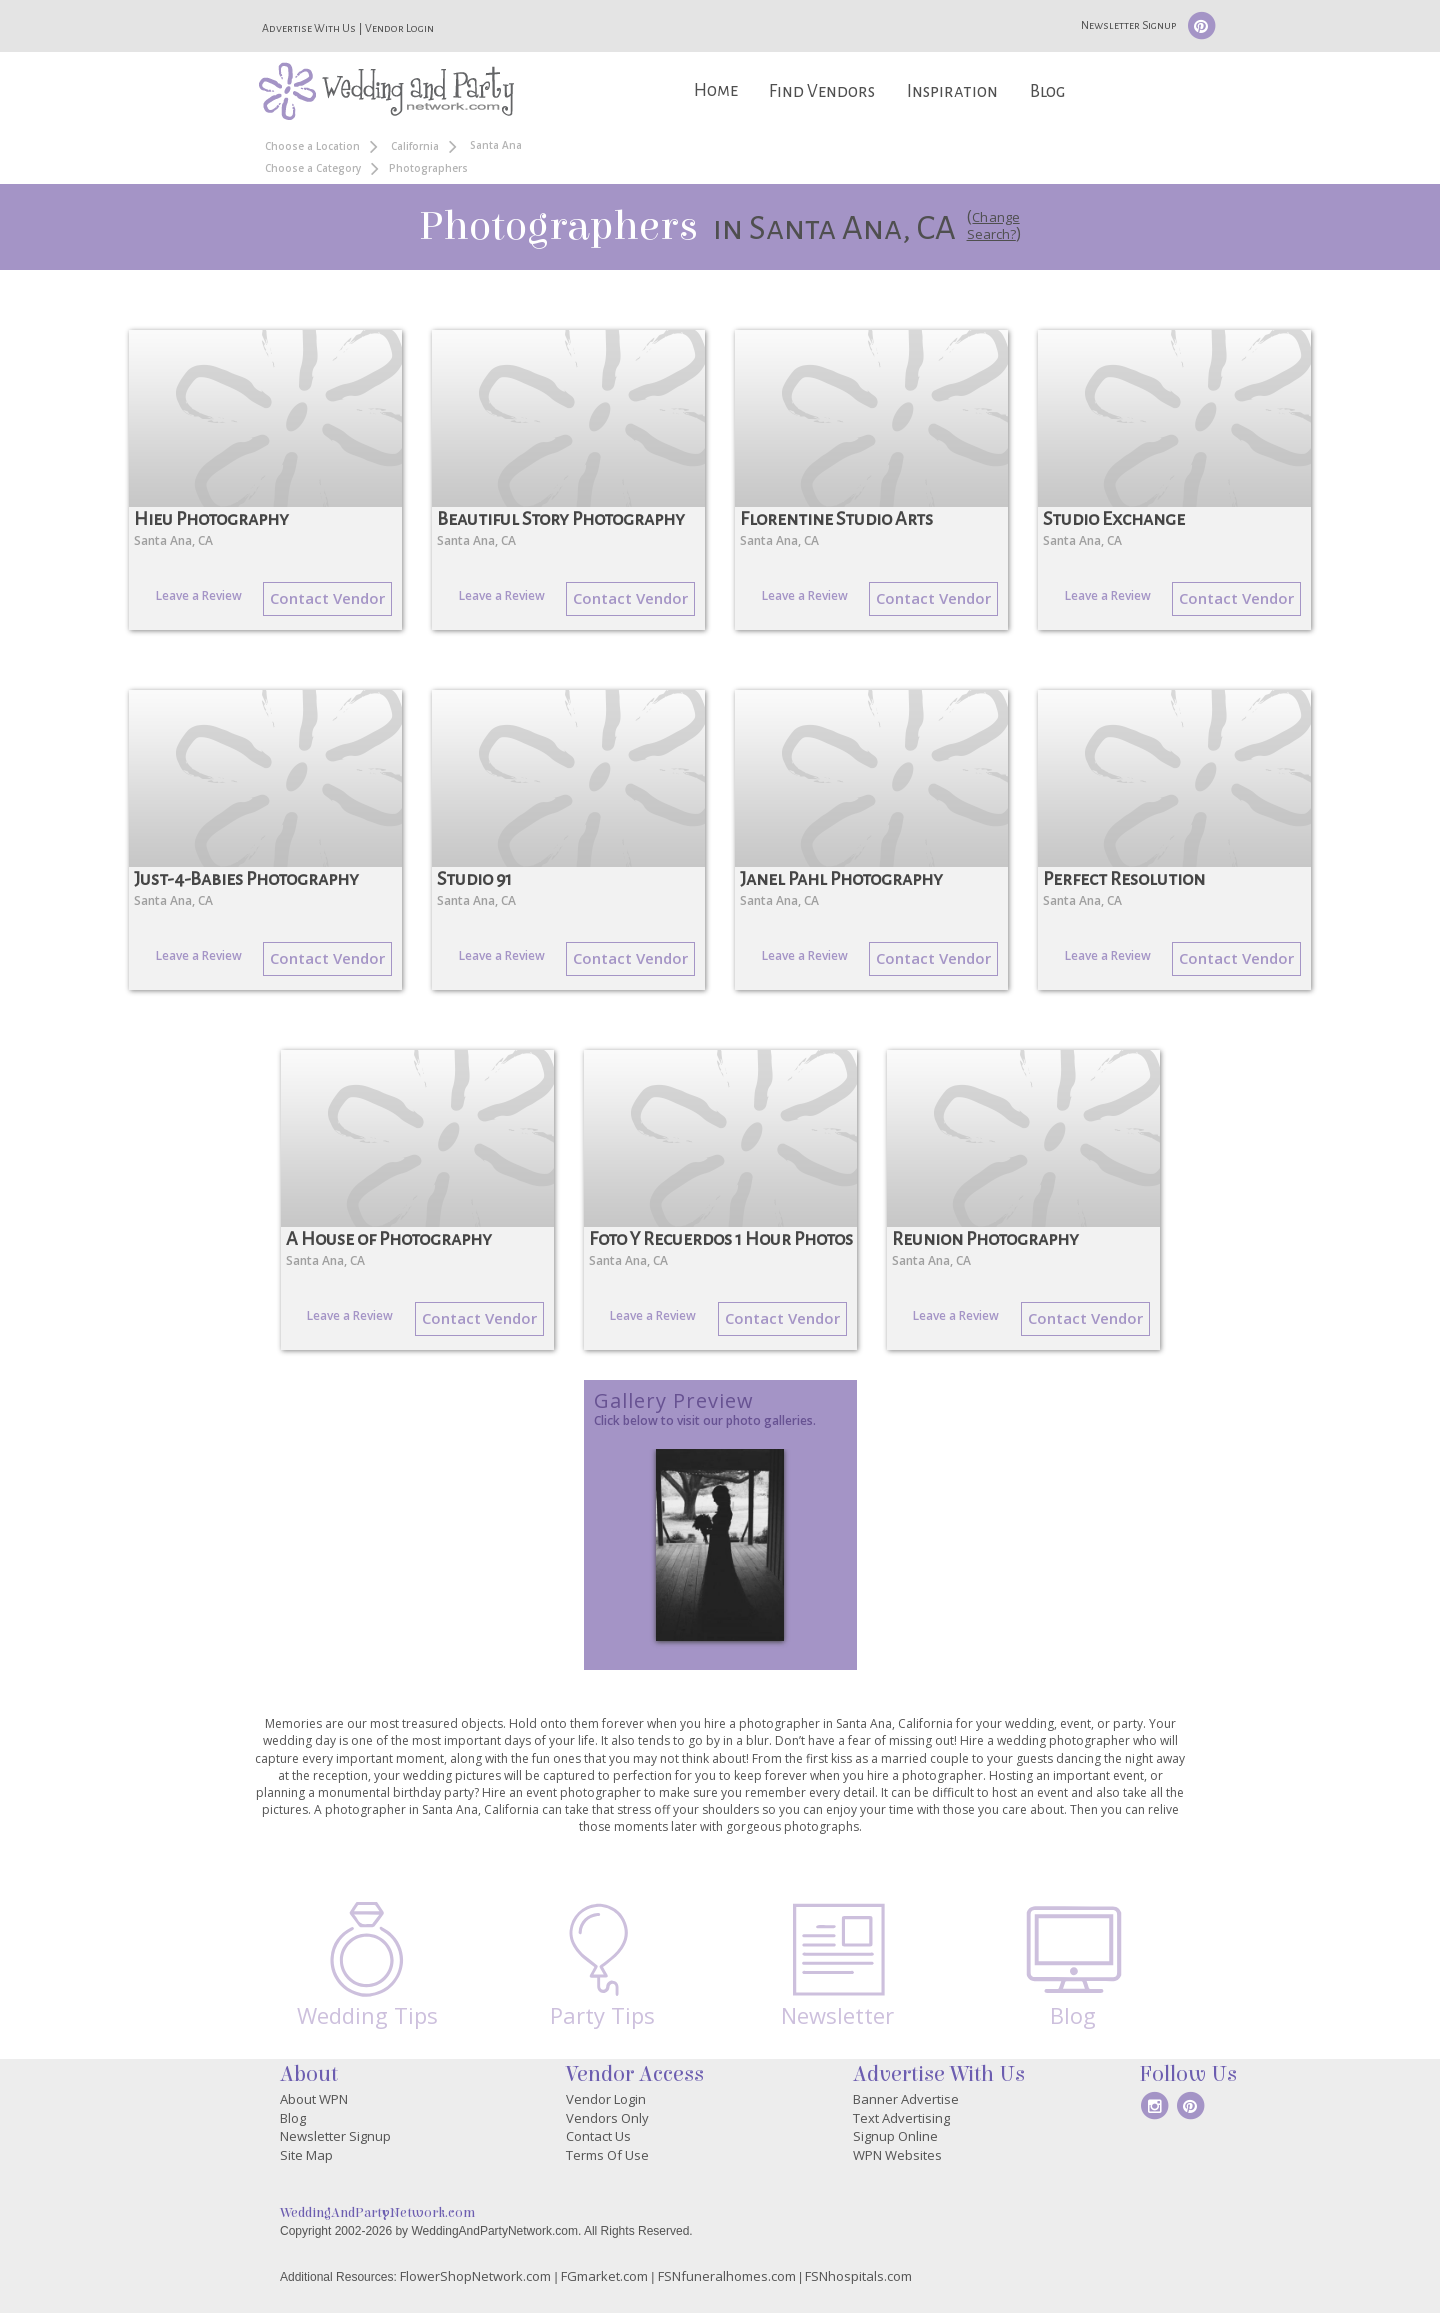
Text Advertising (901, 2118)
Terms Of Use (607, 2155)
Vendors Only (607, 2118)
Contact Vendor (327, 598)
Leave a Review (199, 595)
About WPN (314, 2099)
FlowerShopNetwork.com (475, 2276)
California (415, 146)
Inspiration (952, 91)
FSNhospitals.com (858, 2276)
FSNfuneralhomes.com (727, 2276)
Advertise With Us (309, 28)
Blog (1047, 91)
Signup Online (895, 2136)
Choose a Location (312, 146)
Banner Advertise (906, 2099)
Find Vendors (822, 91)
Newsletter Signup (1128, 25)
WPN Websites (897, 2155)
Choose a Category (313, 168)
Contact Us (598, 2136)
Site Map (306, 2155)
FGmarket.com (604, 2276)
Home (716, 90)
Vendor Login (399, 28)
